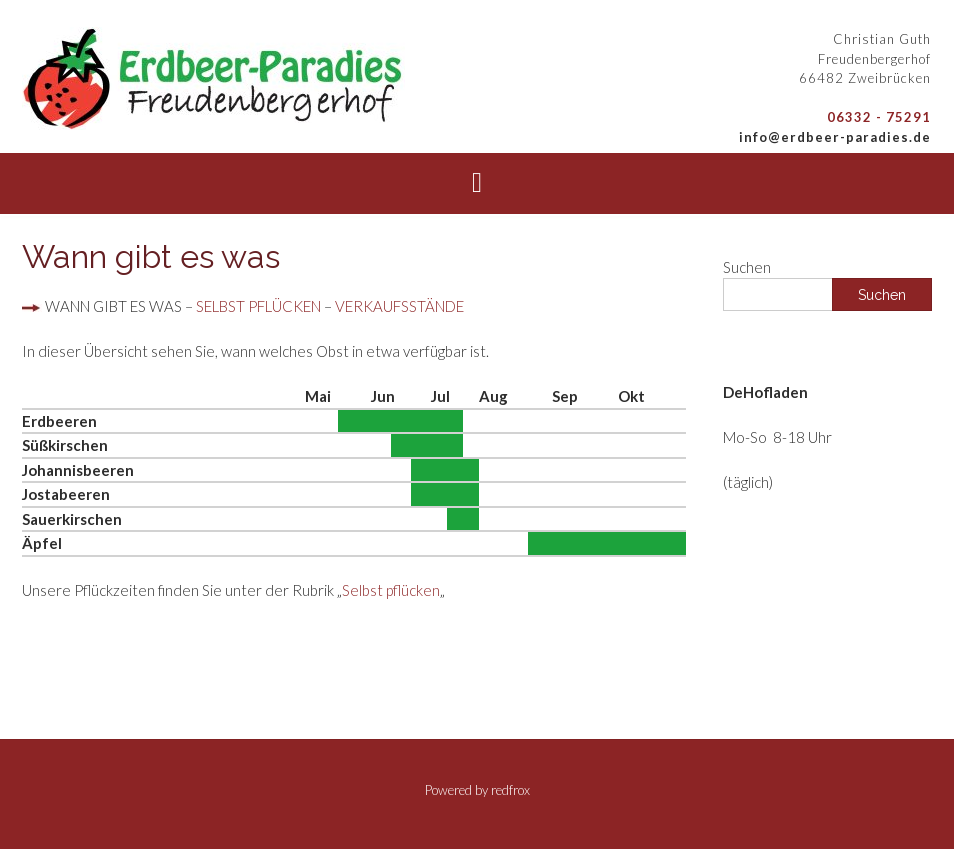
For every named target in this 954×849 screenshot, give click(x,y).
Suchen (747, 267)
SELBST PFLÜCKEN (258, 306)
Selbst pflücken (391, 590)
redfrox (510, 790)
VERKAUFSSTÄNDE (399, 306)
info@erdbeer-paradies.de (835, 137)
